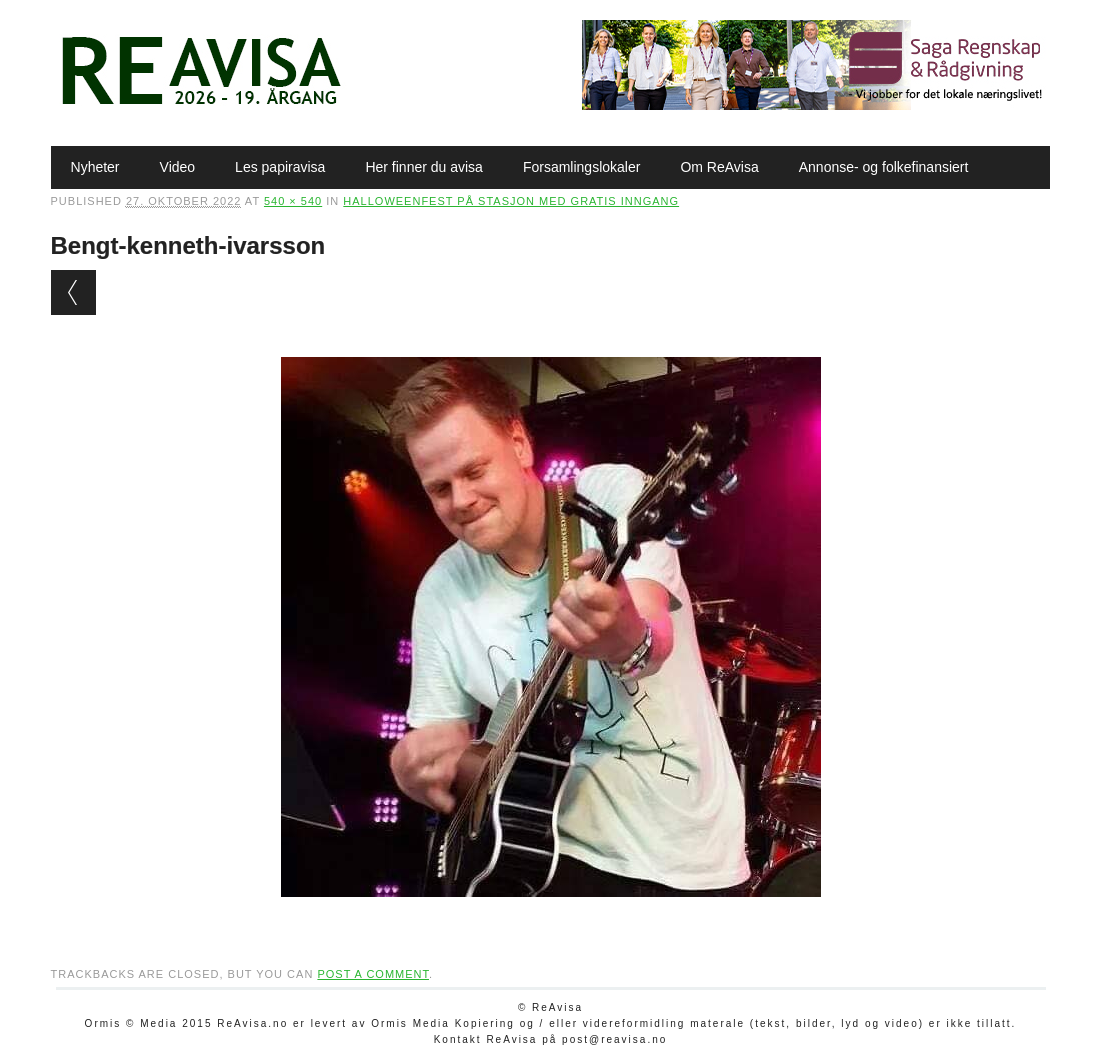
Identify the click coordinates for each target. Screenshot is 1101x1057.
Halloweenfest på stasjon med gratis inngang (511, 201)
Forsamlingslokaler (581, 167)
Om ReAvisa (719, 167)
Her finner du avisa (424, 167)
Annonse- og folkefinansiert (884, 167)
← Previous (73, 292)
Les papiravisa (280, 167)
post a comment (373, 974)
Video (178, 167)
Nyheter (95, 167)
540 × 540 (293, 201)
